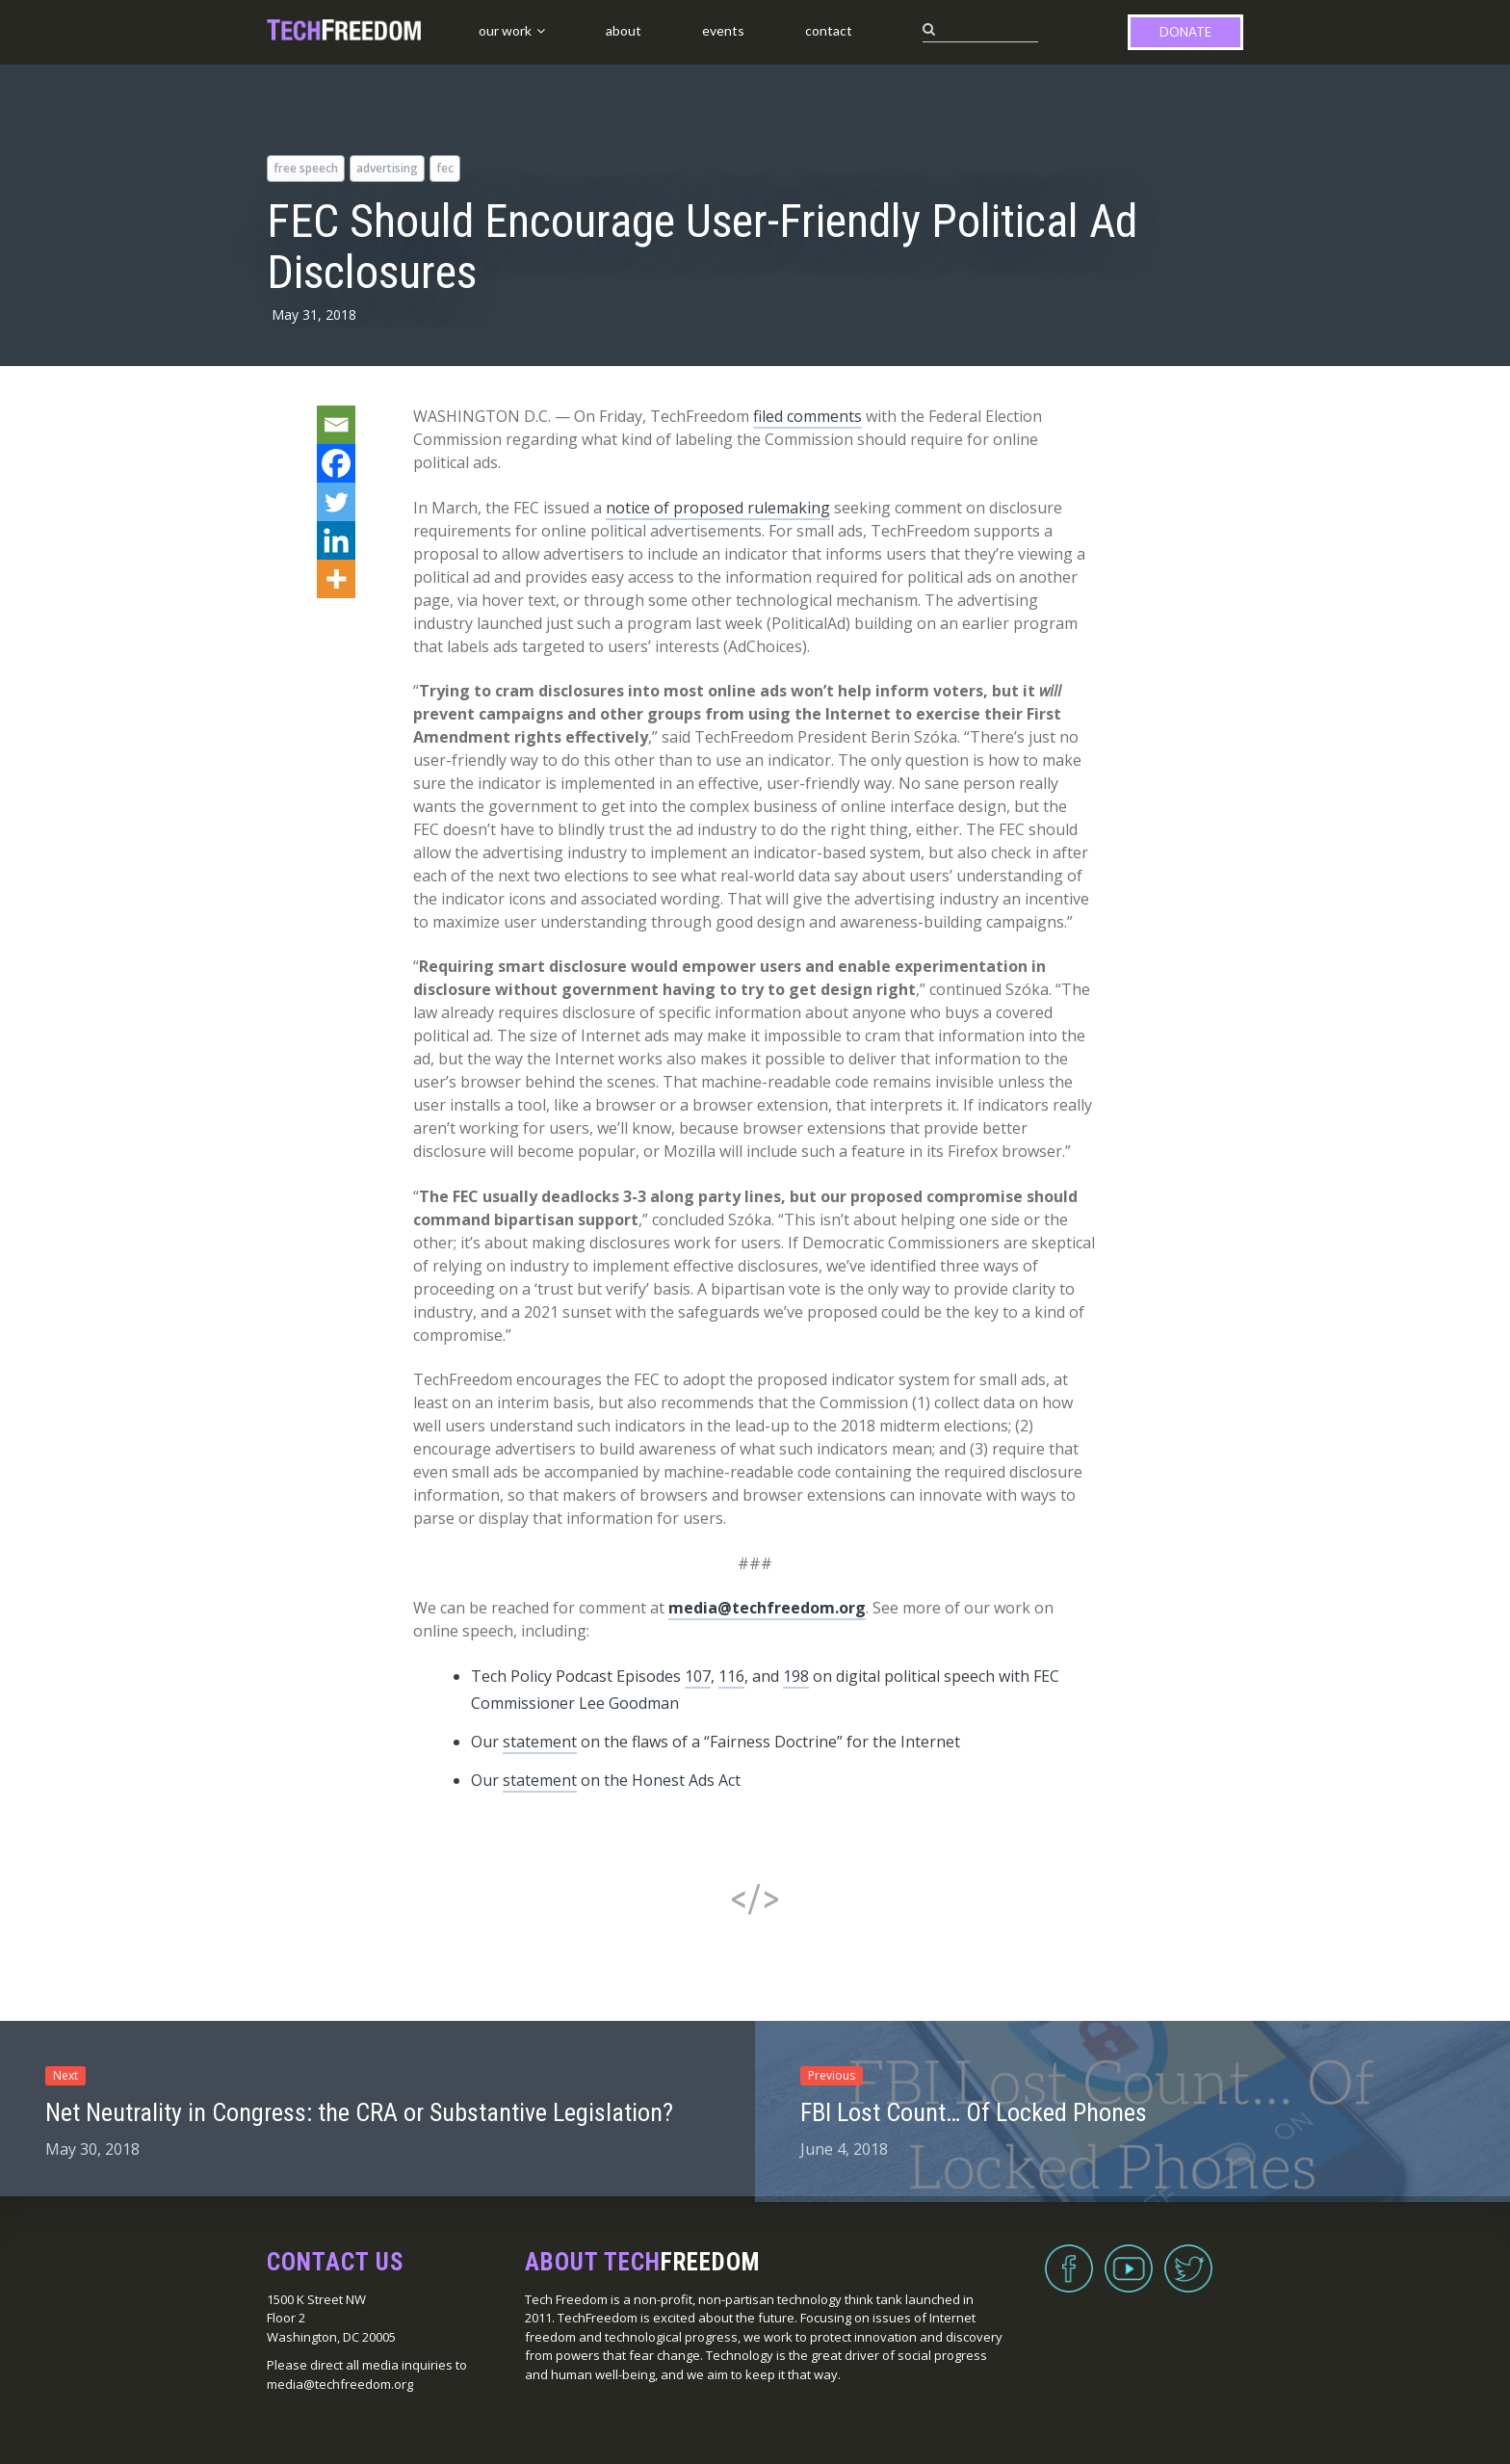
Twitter (1188, 2256)
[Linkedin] (336, 540)
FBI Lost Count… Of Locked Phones (973, 2112)
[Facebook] (336, 463)
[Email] (336, 425)
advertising (387, 168)
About (623, 30)
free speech (305, 168)
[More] (336, 579)
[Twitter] (336, 502)
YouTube (1129, 2256)
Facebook (1069, 2256)
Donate (1185, 31)
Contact (828, 30)
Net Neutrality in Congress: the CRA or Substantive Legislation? (359, 2112)
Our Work (505, 30)
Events (723, 30)
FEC (445, 168)
